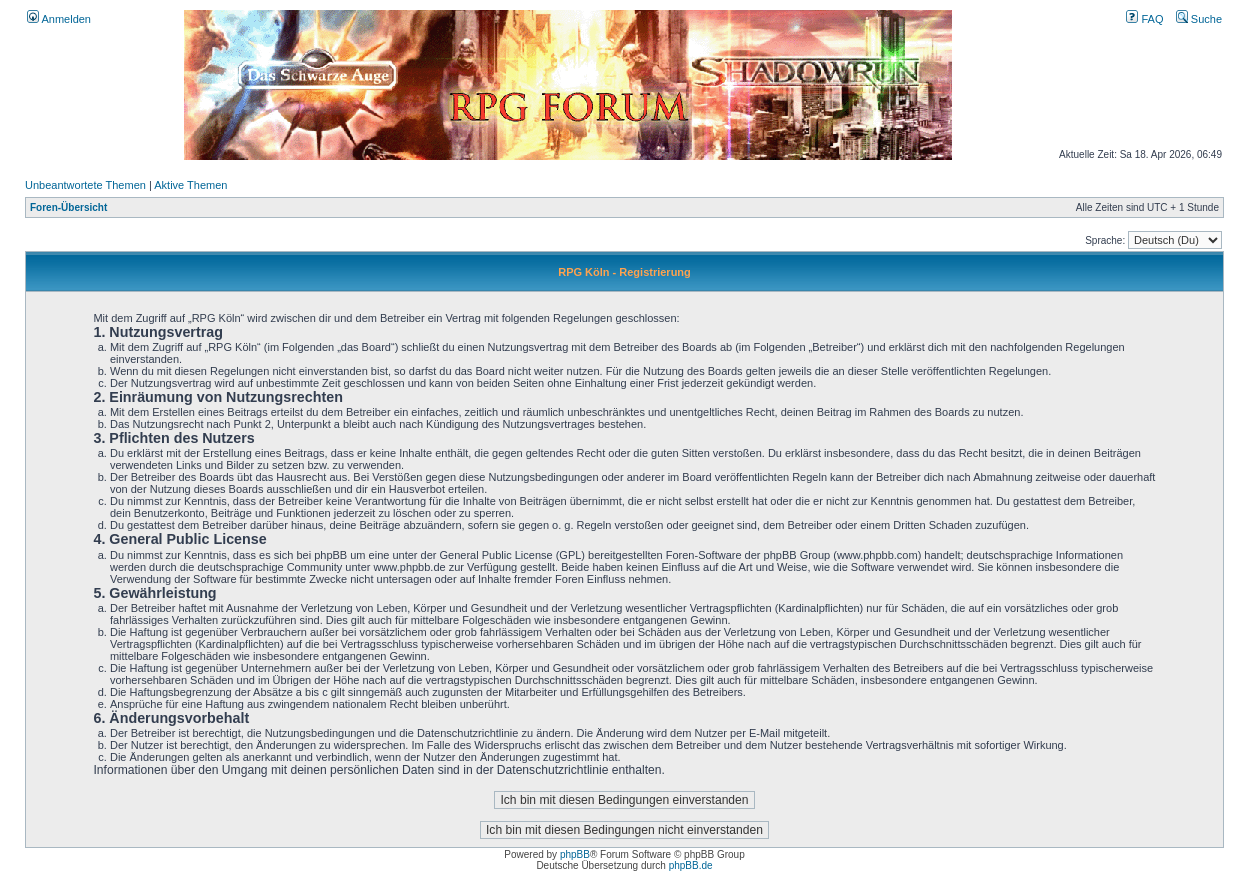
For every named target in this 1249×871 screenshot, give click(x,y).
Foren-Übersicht (68, 207)
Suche (1199, 19)
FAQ (1144, 19)
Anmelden (59, 19)
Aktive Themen (190, 185)
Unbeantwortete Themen (85, 185)
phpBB (575, 854)
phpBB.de (691, 865)
